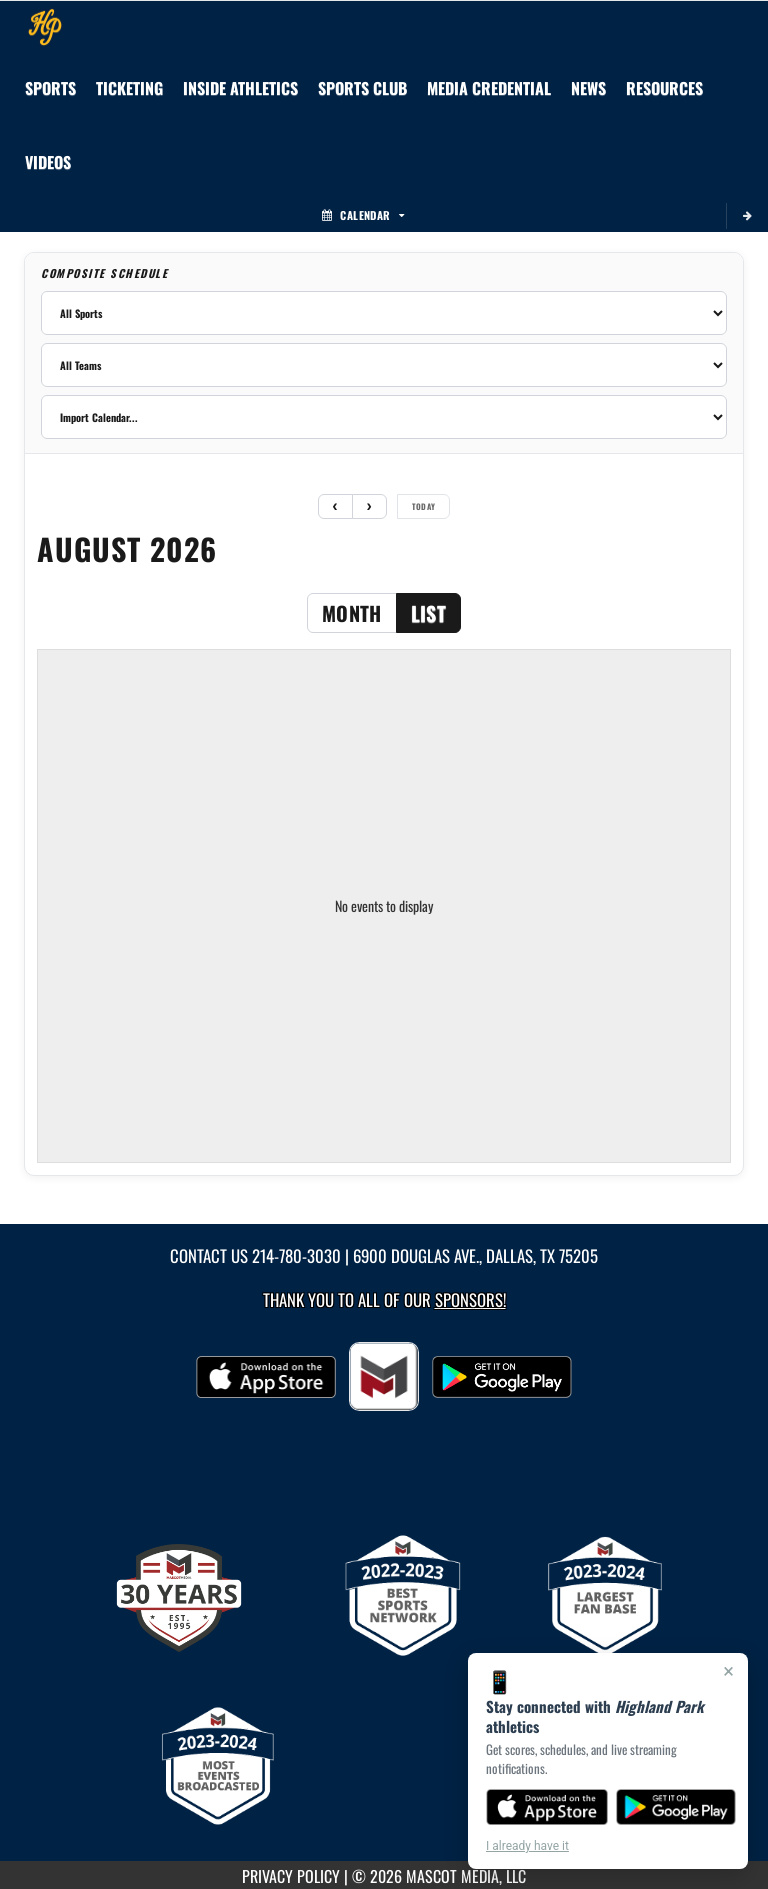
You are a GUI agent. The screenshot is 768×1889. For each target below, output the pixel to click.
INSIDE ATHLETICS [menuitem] (240, 88)
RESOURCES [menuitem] (664, 88)
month (352, 613)
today (424, 506)
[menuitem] (362, 88)
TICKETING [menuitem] (129, 88)
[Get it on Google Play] (676, 1807)
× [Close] (728, 1671)
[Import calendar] (384, 417)
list (428, 613)
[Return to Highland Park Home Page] (45, 26)
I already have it (527, 1846)
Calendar (363, 215)
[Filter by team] (384, 365)
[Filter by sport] (384, 313)
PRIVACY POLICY (291, 1876)
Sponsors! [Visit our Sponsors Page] (470, 1299)
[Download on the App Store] (547, 1807)
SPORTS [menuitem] (50, 88)
